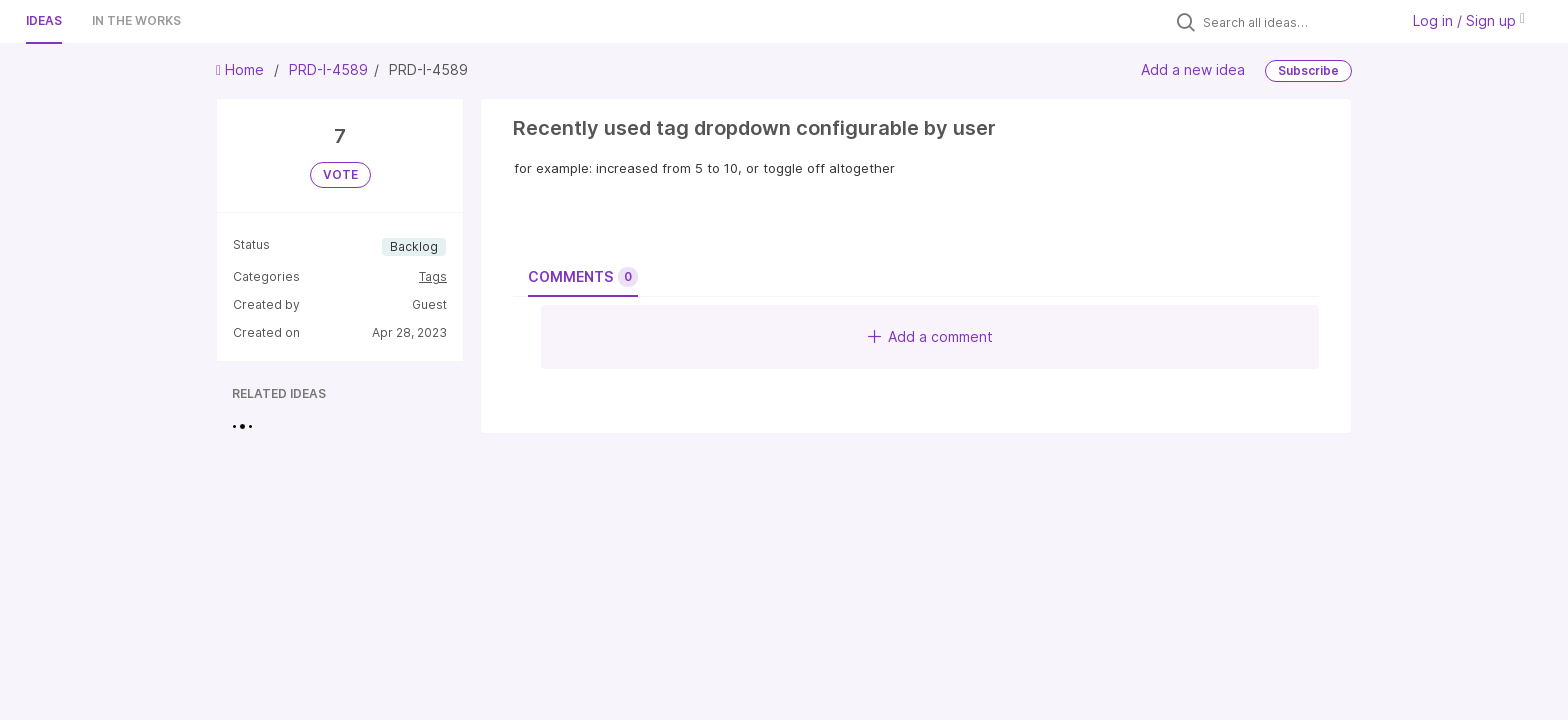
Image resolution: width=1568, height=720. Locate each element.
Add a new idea (1193, 69)
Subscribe (1308, 70)
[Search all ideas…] (1296, 22)
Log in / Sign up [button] (1469, 20)
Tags (433, 276)
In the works (136, 20)
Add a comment (930, 336)
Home (242, 69)
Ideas (44, 20)
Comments (583, 277)
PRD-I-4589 (328, 69)
